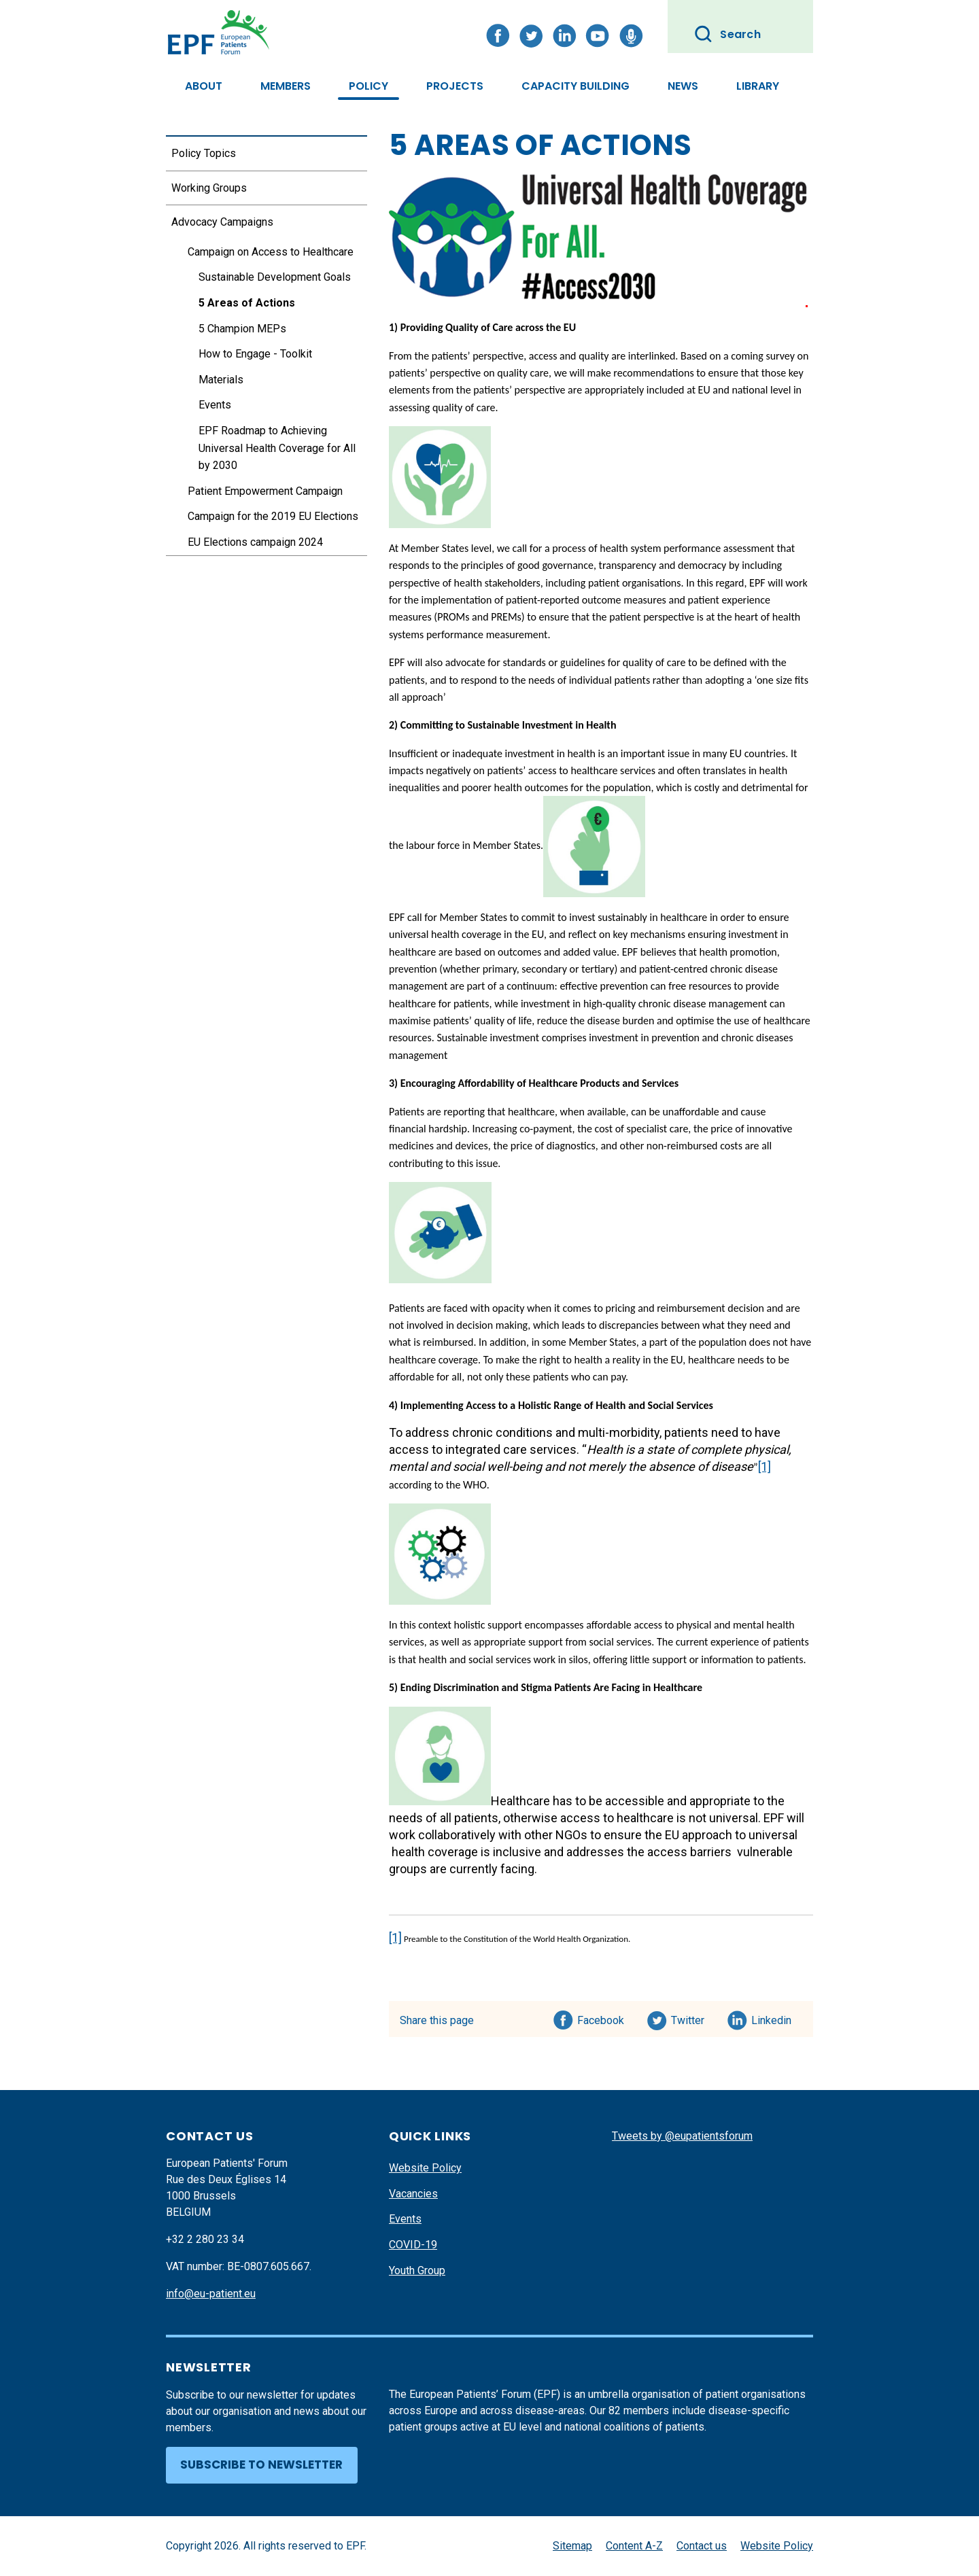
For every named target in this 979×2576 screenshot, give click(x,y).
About (203, 86)
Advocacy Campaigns (222, 221)
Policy (368, 86)
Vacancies (413, 2193)
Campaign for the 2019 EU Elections (273, 516)
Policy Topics (203, 153)
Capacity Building (575, 86)
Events (215, 404)
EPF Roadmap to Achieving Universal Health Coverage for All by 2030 (277, 448)
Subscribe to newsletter (261, 2464)
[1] (764, 1466)
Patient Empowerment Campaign (265, 491)
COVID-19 (413, 2244)
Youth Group (417, 2270)
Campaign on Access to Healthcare (271, 251)
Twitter (691, 2018)
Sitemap (572, 2545)
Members (285, 86)
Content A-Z (634, 2545)
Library (757, 86)
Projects (454, 86)
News (683, 86)
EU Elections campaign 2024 (255, 542)
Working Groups (209, 187)
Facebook (600, 2018)
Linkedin (772, 2018)
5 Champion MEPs (242, 328)
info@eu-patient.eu (211, 2293)
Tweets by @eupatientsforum (682, 2135)
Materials (221, 379)
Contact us (701, 2545)
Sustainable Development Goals (275, 277)
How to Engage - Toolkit (255, 353)
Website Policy (425, 2167)
